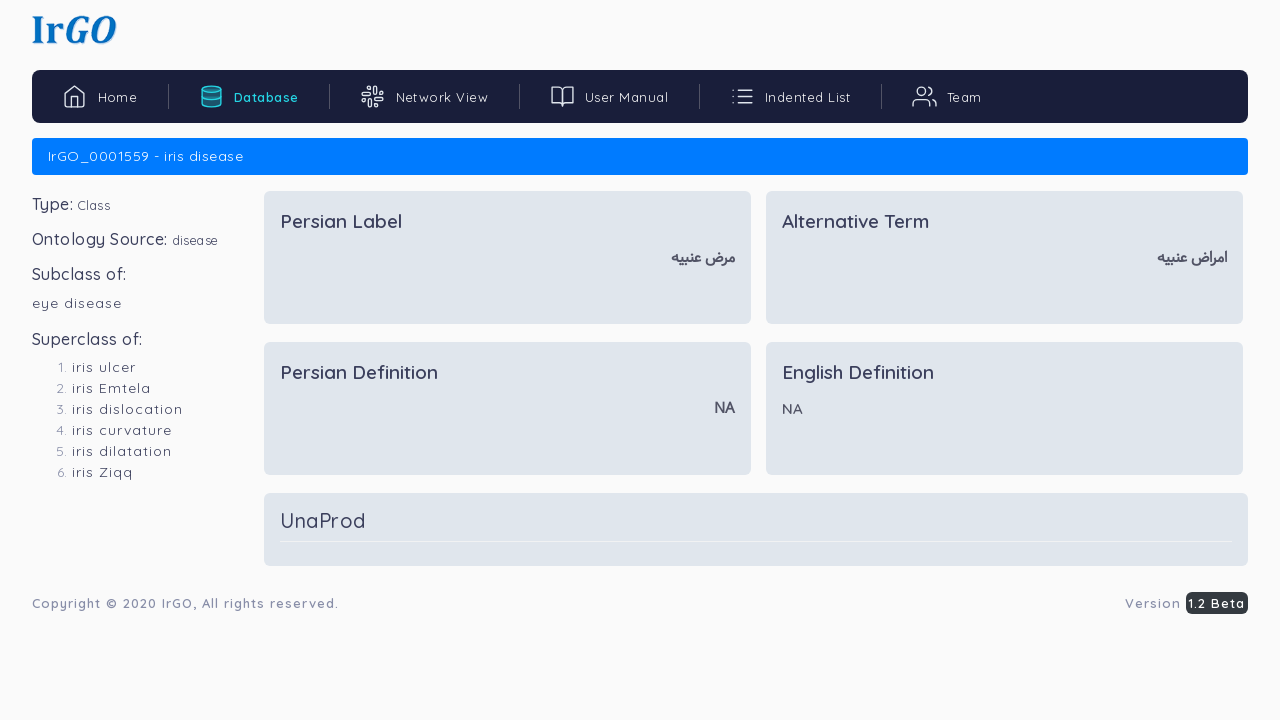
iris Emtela (111, 388)
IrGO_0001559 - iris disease (145, 156)
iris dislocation (127, 409)
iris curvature (122, 430)
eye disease (77, 303)
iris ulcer (104, 367)
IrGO (177, 603)
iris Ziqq (102, 472)
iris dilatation (122, 451)
